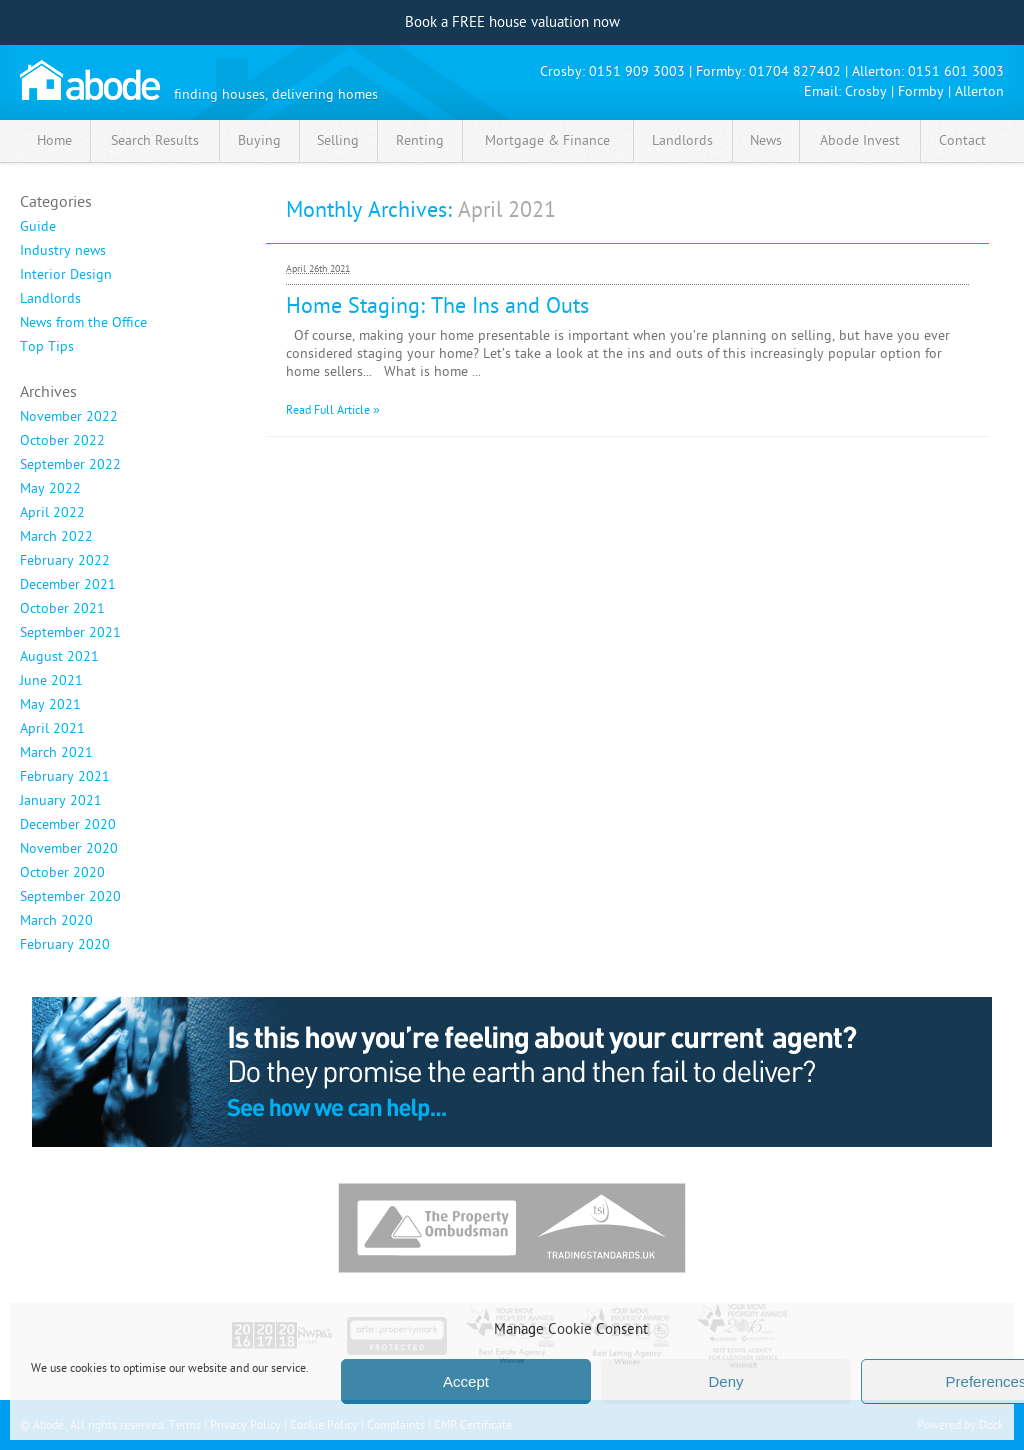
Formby (921, 91)
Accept (466, 1381)
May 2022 (50, 489)
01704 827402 (795, 71)
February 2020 (65, 945)
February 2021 (65, 777)
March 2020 (56, 921)
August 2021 (59, 657)
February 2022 (65, 561)
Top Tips (47, 347)
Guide (38, 227)
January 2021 (61, 801)
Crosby (866, 91)
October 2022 (62, 441)
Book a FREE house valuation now (512, 22)
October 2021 (62, 609)
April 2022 (52, 513)
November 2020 (69, 849)
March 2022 (56, 537)
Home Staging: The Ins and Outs (437, 306)
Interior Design (66, 275)
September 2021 (70, 633)
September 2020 (70, 897)
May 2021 (50, 705)
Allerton (979, 91)
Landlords (50, 299)
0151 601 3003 (956, 71)
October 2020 (62, 873)
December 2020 (68, 825)
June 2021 (51, 681)
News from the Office (83, 323)
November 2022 (69, 417)
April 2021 (52, 729)
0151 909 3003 (637, 71)
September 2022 (70, 465)
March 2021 (56, 753)
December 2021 (68, 585)
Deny (725, 1381)
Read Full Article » (333, 410)
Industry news (63, 251)
